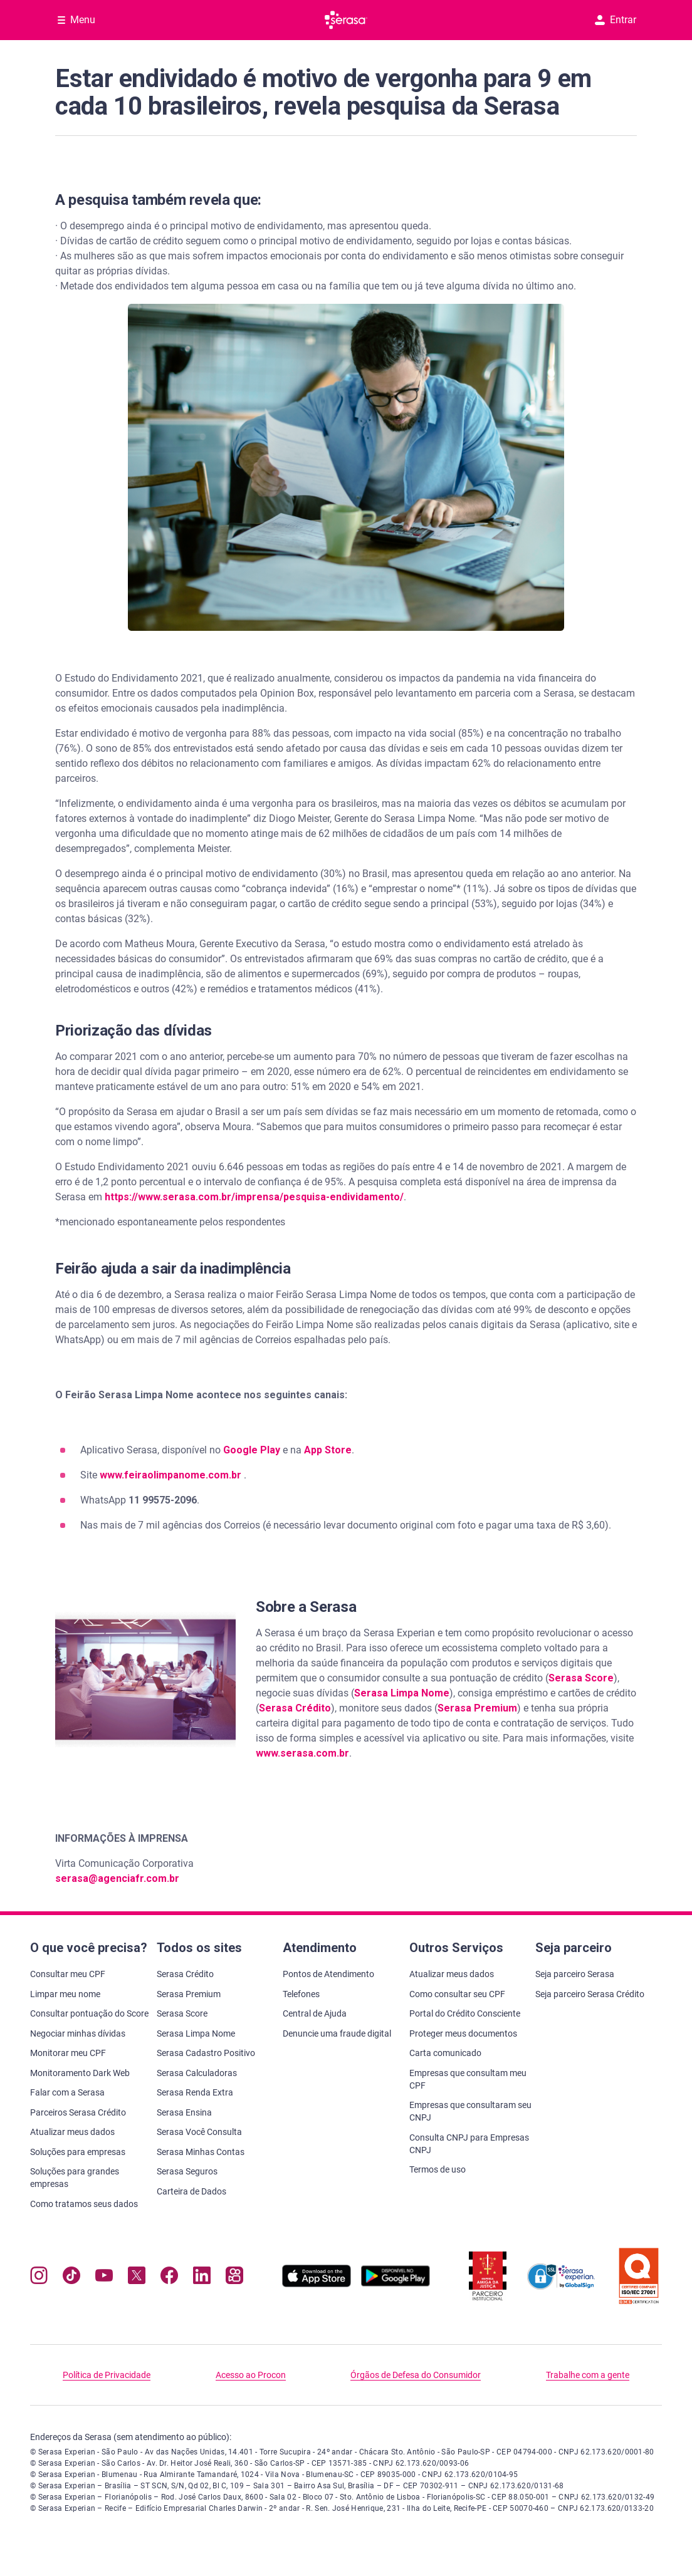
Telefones (301, 1994)
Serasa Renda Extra (195, 2092)
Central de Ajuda (315, 2013)
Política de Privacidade (106, 2375)
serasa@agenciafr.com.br (117, 1878)
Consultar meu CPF (67, 1974)
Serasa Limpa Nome (401, 1693)
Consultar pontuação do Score (89, 2013)
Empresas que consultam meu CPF (468, 2079)
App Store (328, 1450)
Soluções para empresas (77, 2152)
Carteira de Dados (191, 2191)
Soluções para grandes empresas (74, 2177)
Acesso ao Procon (251, 2375)
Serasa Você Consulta (199, 2132)
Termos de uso (437, 2169)
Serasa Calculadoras (197, 2073)
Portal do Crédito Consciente (464, 2013)
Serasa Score (581, 1678)
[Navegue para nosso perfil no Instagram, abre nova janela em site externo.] (39, 2278)
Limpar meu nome (65, 1994)
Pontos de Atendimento (328, 1974)
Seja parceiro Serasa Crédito (589, 1994)
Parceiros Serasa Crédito (78, 2112)
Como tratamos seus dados (84, 2204)
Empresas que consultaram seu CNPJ (470, 2111)
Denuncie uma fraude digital (337, 2033)
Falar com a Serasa (67, 2092)
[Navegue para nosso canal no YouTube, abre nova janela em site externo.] (104, 2278)
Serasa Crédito (295, 1708)
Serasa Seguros (187, 2171)
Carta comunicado (445, 2053)
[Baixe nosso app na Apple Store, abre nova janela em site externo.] (316, 2284)
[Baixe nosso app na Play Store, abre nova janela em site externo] (395, 2284)
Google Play (251, 1450)
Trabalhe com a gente (587, 2375)
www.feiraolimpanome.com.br (172, 1475)
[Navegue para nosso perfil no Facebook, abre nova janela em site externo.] (169, 2278)
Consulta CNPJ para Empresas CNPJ (469, 2143)
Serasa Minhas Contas (200, 2152)
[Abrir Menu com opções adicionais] (76, 20)
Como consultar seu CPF (457, 1994)
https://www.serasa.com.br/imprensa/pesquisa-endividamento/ (254, 1197)
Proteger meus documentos (463, 2033)
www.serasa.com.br (302, 1753)
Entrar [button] (615, 20)
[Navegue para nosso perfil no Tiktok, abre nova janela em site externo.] (71, 2278)
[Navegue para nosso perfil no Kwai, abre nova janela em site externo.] (234, 2278)
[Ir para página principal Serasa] (346, 20)
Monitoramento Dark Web (80, 2073)
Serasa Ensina (184, 2112)
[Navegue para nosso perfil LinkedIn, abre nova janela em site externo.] (202, 2278)
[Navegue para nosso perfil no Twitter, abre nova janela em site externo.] (136, 2278)
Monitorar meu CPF (68, 2053)
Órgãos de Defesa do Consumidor (415, 2375)
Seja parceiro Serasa (574, 1974)
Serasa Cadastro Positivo (206, 2053)
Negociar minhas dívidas (77, 2033)
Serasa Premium (477, 1708)
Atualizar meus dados (72, 2132)
